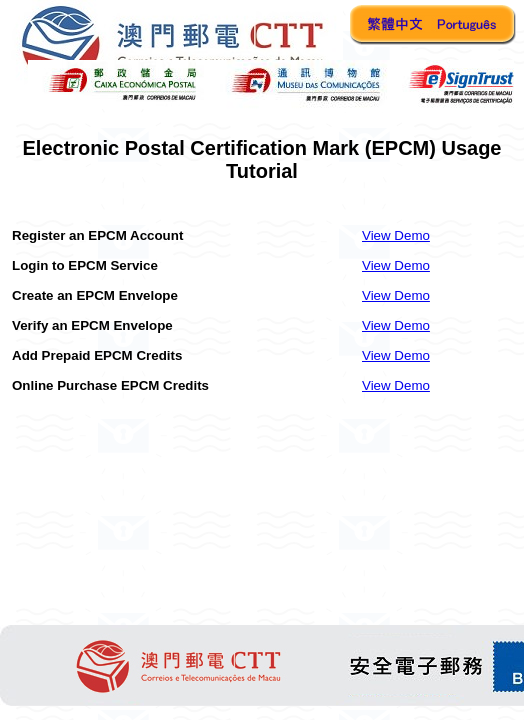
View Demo (396, 235)
